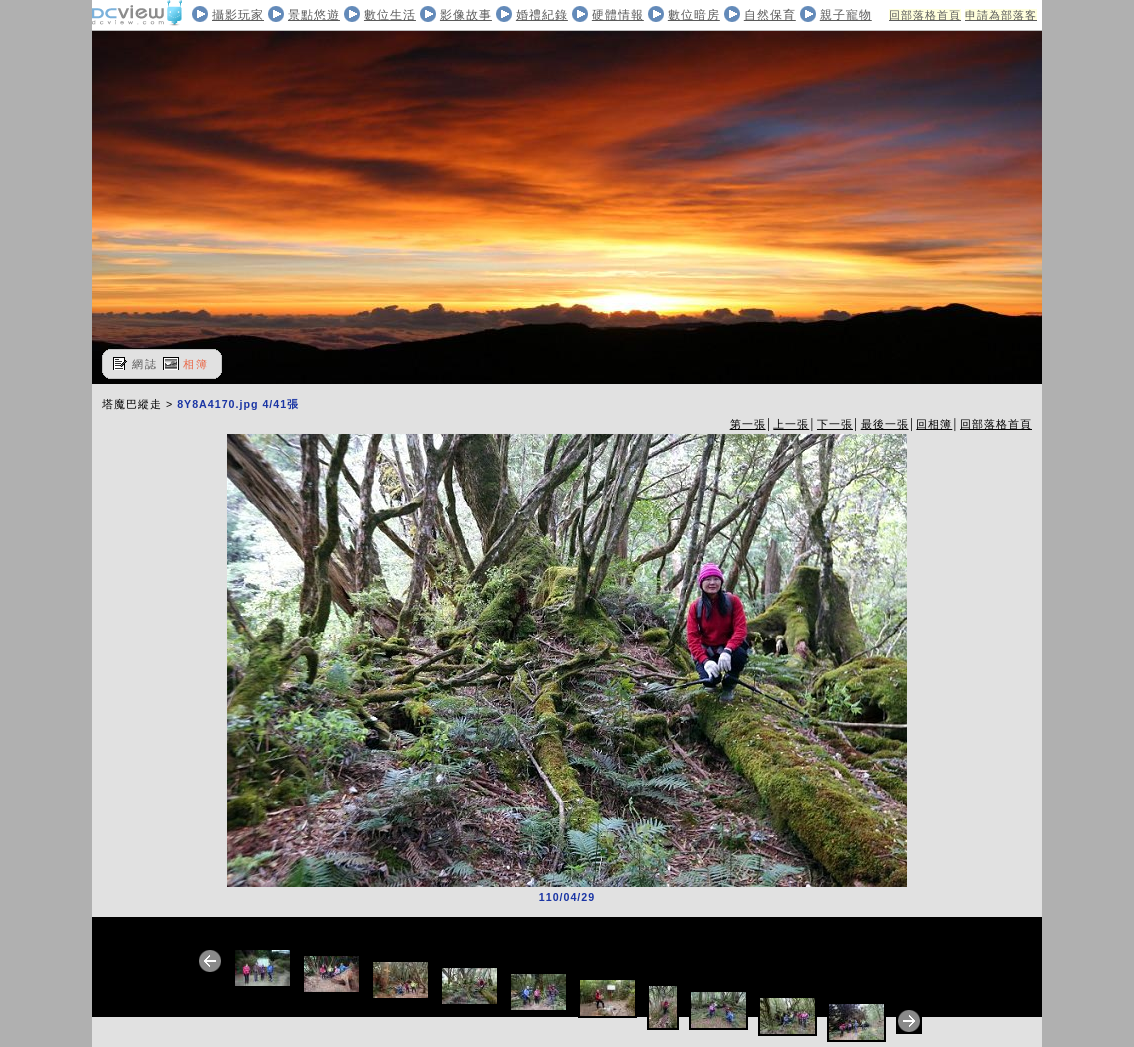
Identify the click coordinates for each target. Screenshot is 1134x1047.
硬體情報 (618, 15)
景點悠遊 (314, 15)
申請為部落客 (1001, 15)
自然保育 (770, 15)
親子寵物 (846, 15)
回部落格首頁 (925, 15)
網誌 (145, 364)
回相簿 (934, 424)
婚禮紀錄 (542, 15)
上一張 (791, 424)
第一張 (748, 424)
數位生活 (390, 15)
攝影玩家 (238, 15)
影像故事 (466, 15)
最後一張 (885, 424)
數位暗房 (694, 15)
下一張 (835, 424)
